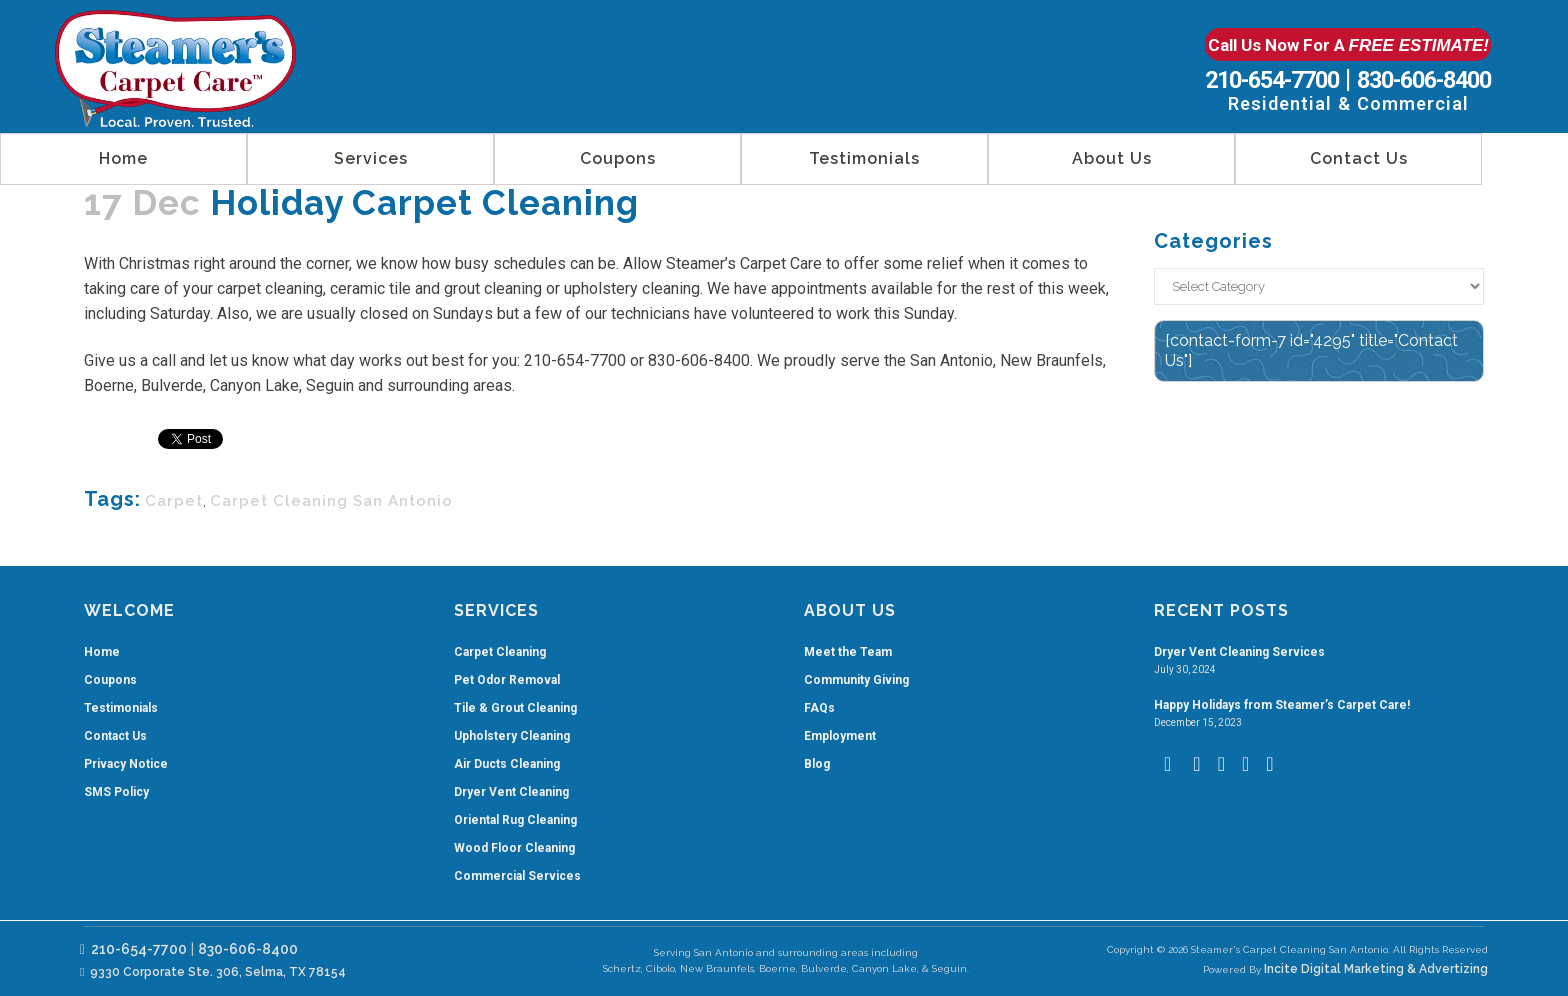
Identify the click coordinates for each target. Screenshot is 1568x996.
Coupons (110, 680)
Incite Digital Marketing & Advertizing (1376, 969)
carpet (174, 501)
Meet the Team (848, 652)
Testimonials (121, 708)
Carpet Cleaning (500, 652)
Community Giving (856, 680)
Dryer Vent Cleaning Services (1239, 652)
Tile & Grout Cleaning (515, 708)
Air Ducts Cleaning (507, 764)
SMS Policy (116, 792)
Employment (840, 736)
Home (102, 652)
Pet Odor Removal (507, 680)
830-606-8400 (1424, 80)
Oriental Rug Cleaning (515, 820)
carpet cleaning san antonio (331, 501)
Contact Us (115, 736)
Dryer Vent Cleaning (511, 792)
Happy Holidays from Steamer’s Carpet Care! (1282, 705)
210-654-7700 (1272, 80)
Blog (817, 764)
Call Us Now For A (1348, 45)
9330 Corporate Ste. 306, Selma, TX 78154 (213, 972)
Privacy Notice (126, 764)
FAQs (819, 708)
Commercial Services (517, 876)
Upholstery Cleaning (512, 736)
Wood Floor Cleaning (514, 848)
